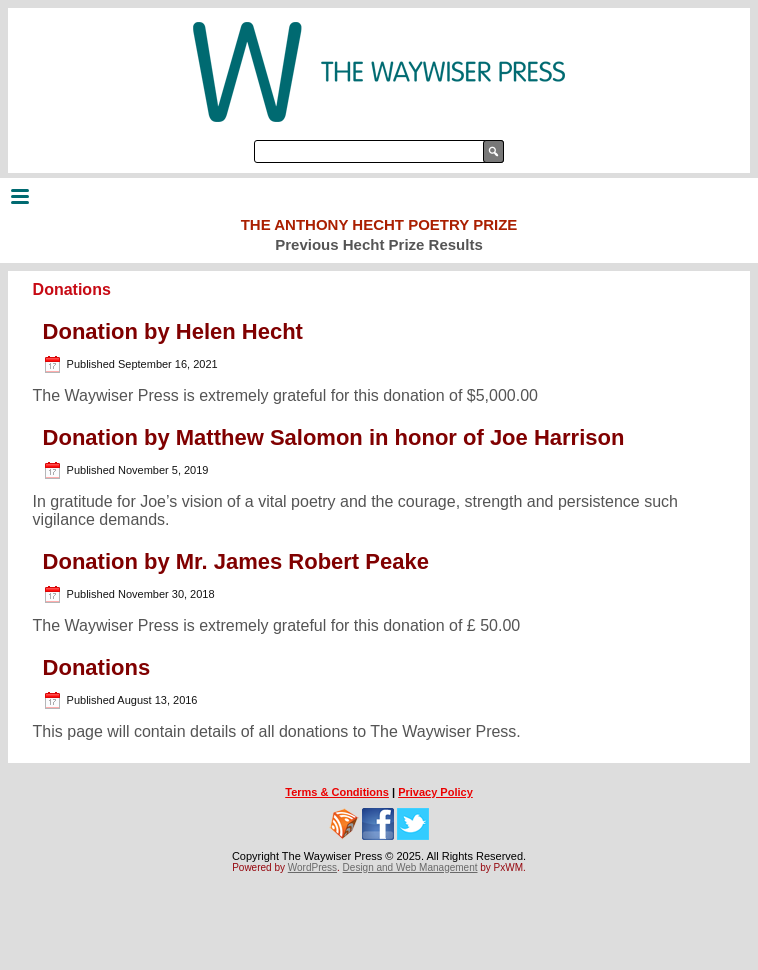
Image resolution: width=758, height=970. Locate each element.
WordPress (312, 867)
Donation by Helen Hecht (173, 331)
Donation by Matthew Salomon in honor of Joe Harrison (334, 437)
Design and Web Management (410, 867)
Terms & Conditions (337, 792)
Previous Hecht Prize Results (379, 244)
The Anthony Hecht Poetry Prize (379, 224)
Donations (97, 667)
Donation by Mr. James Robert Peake (236, 561)
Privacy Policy (435, 792)
